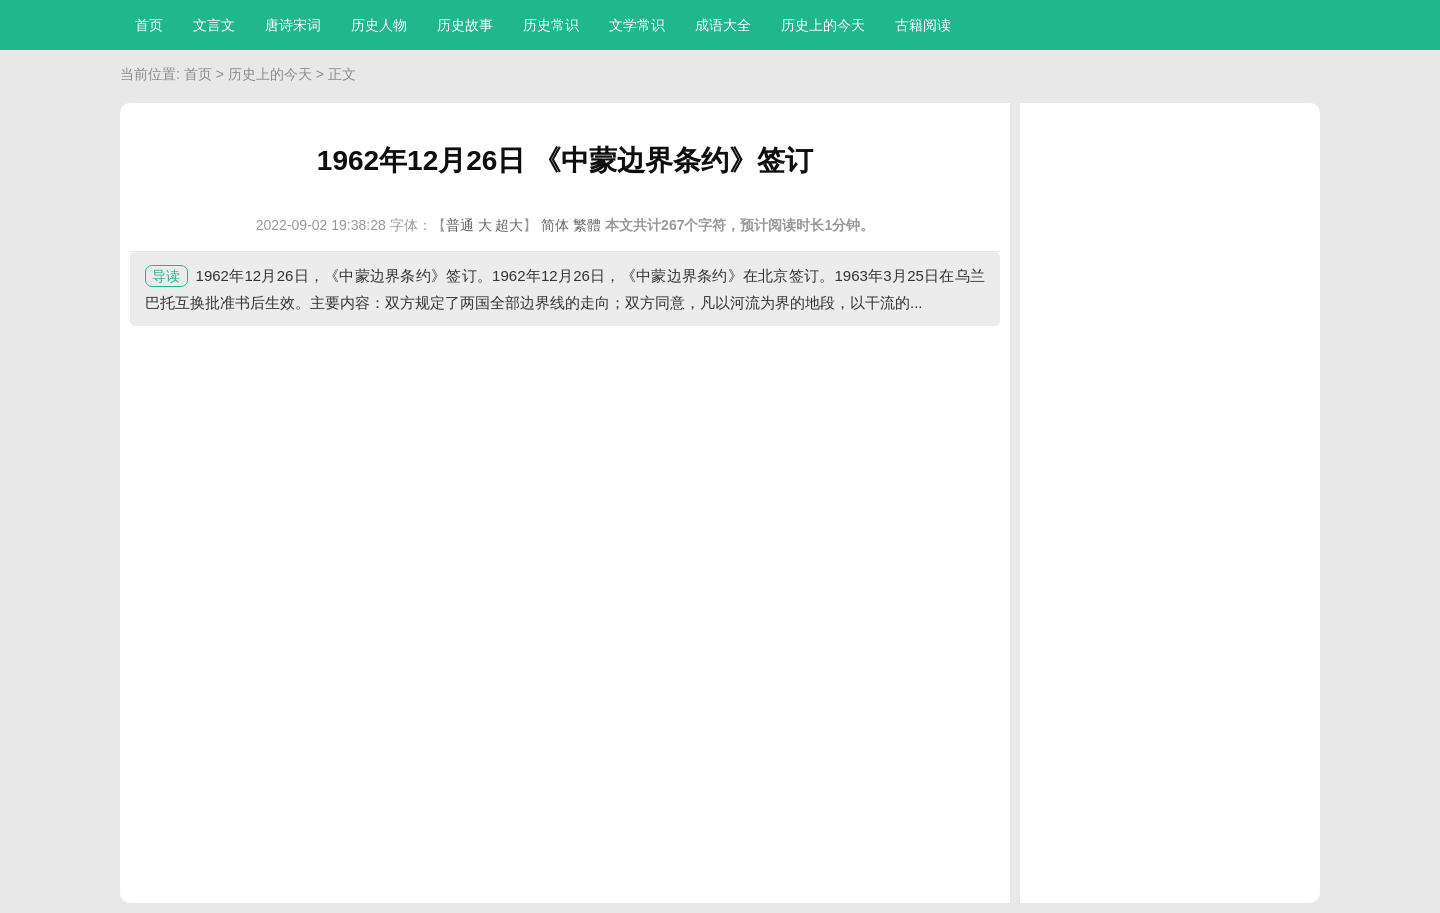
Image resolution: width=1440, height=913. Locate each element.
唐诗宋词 (293, 25)
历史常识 (551, 25)
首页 (149, 25)
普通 (460, 225)
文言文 (214, 25)
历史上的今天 (823, 25)
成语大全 (723, 25)
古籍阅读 (923, 25)
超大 (509, 225)
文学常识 (637, 25)
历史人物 (379, 25)
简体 (555, 225)
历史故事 (465, 25)
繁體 (587, 225)
